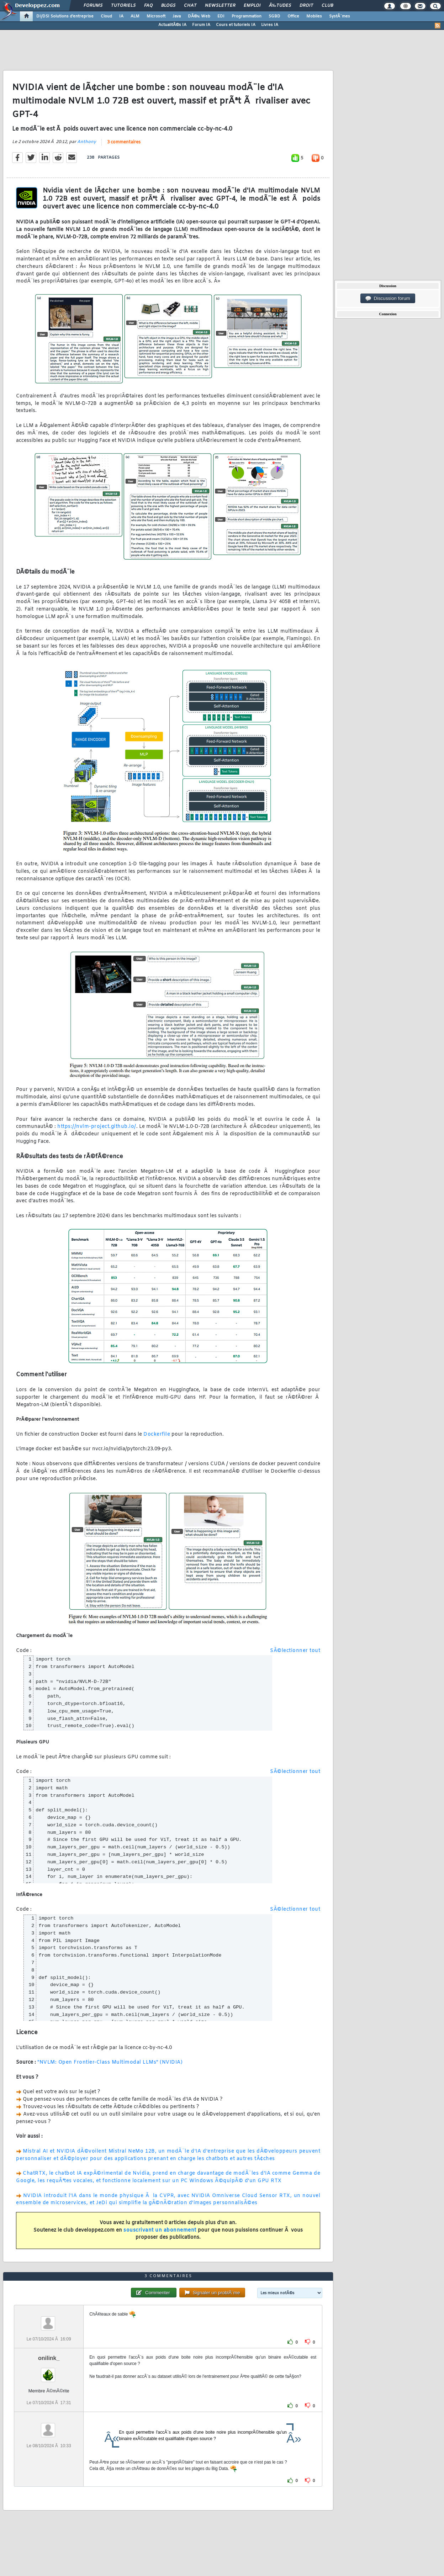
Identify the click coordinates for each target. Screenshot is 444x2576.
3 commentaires (124, 142)
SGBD (274, 16)
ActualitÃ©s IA (172, 24)
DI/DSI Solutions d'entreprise (65, 16)
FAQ (148, 6)
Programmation (246, 16)
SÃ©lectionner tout (295, 1650)
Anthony (86, 142)
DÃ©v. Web (199, 16)
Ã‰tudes (280, 6)
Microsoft (156, 16)
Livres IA (269, 24)
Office (293, 16)
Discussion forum (387, 298)
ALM (135, 16)
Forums (93, 6)
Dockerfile (156, 1434)
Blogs (168, 6)
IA (121, 16)
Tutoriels (123, 6)
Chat (190, 6)
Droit (306, 6)
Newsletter (220, 6)
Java (177, 16)
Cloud (106, 16)
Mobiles (314, 16)
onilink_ (48, 2358)
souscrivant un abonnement (159, 2230)
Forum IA (201, 24)
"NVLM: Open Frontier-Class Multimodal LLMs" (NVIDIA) (110, 2062)
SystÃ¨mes (339, 16)
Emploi (252, 6)
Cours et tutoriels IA (235, 24)
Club (327, 6)
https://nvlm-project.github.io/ (96, 1126)
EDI (220, 16)
